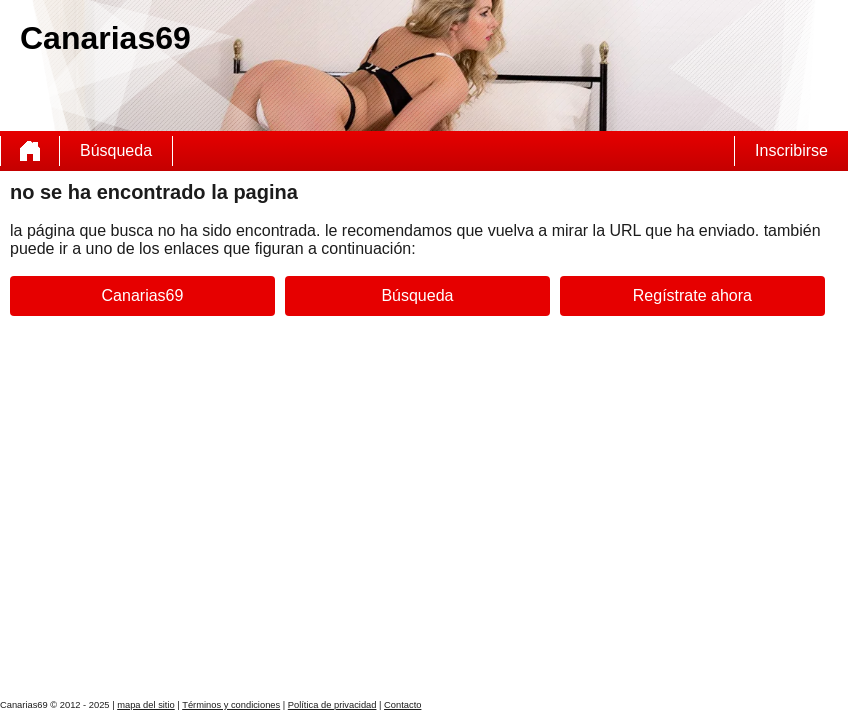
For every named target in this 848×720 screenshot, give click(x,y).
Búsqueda (116, 150)
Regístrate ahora (692, 295)
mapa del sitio (146, 705)
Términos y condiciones (231, 705)
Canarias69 (143, 295)
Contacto (402, 705)
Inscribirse (791, 150)
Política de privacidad (332, 705)
